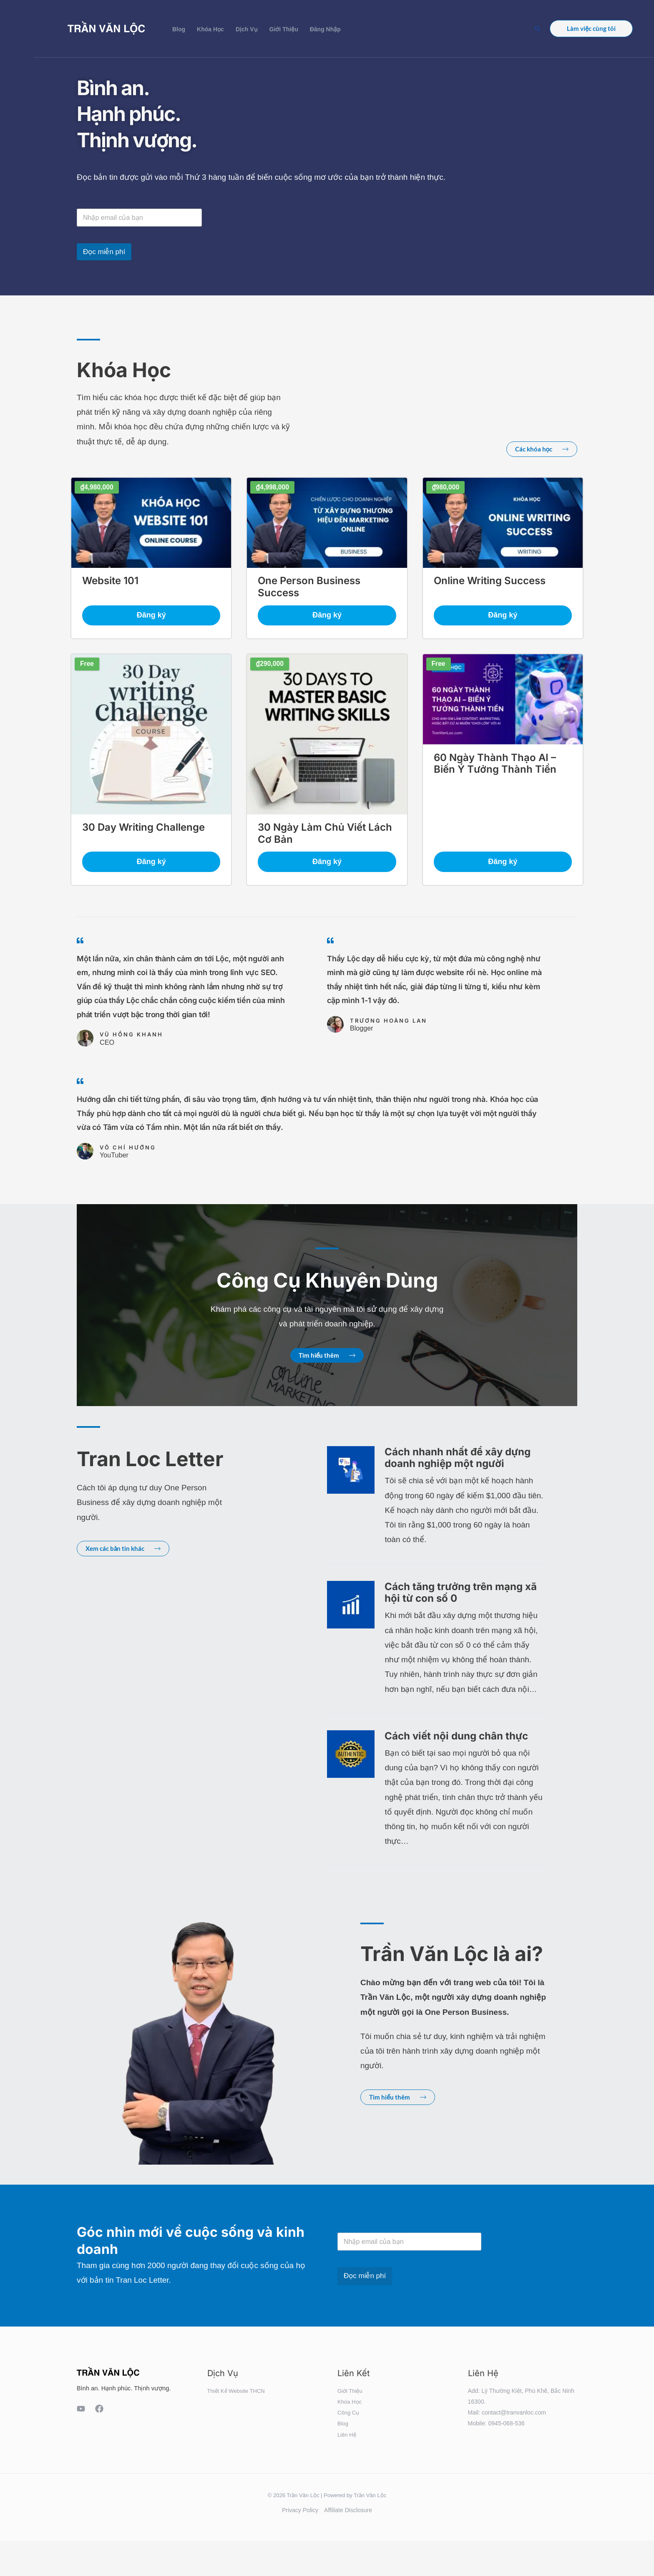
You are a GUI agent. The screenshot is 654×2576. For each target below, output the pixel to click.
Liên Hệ (347, 2441)
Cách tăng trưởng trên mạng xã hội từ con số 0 (461, 1600)
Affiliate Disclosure (348, 2517)
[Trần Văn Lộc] (106, 28)
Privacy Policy (300, 2517)
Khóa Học (210, 29)
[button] (537, 29)
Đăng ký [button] (151, 618)
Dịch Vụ (247, 29)
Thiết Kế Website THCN (238, 2398)
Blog (178, 29)
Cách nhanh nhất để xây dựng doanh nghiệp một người (458, 1465)
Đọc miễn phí (104, 252)
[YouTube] (81, 2416)
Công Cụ (349, 2420)
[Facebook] (99, 2416)
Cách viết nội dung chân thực (456, 1743)
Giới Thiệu (283, 29)
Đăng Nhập (325, 29)
